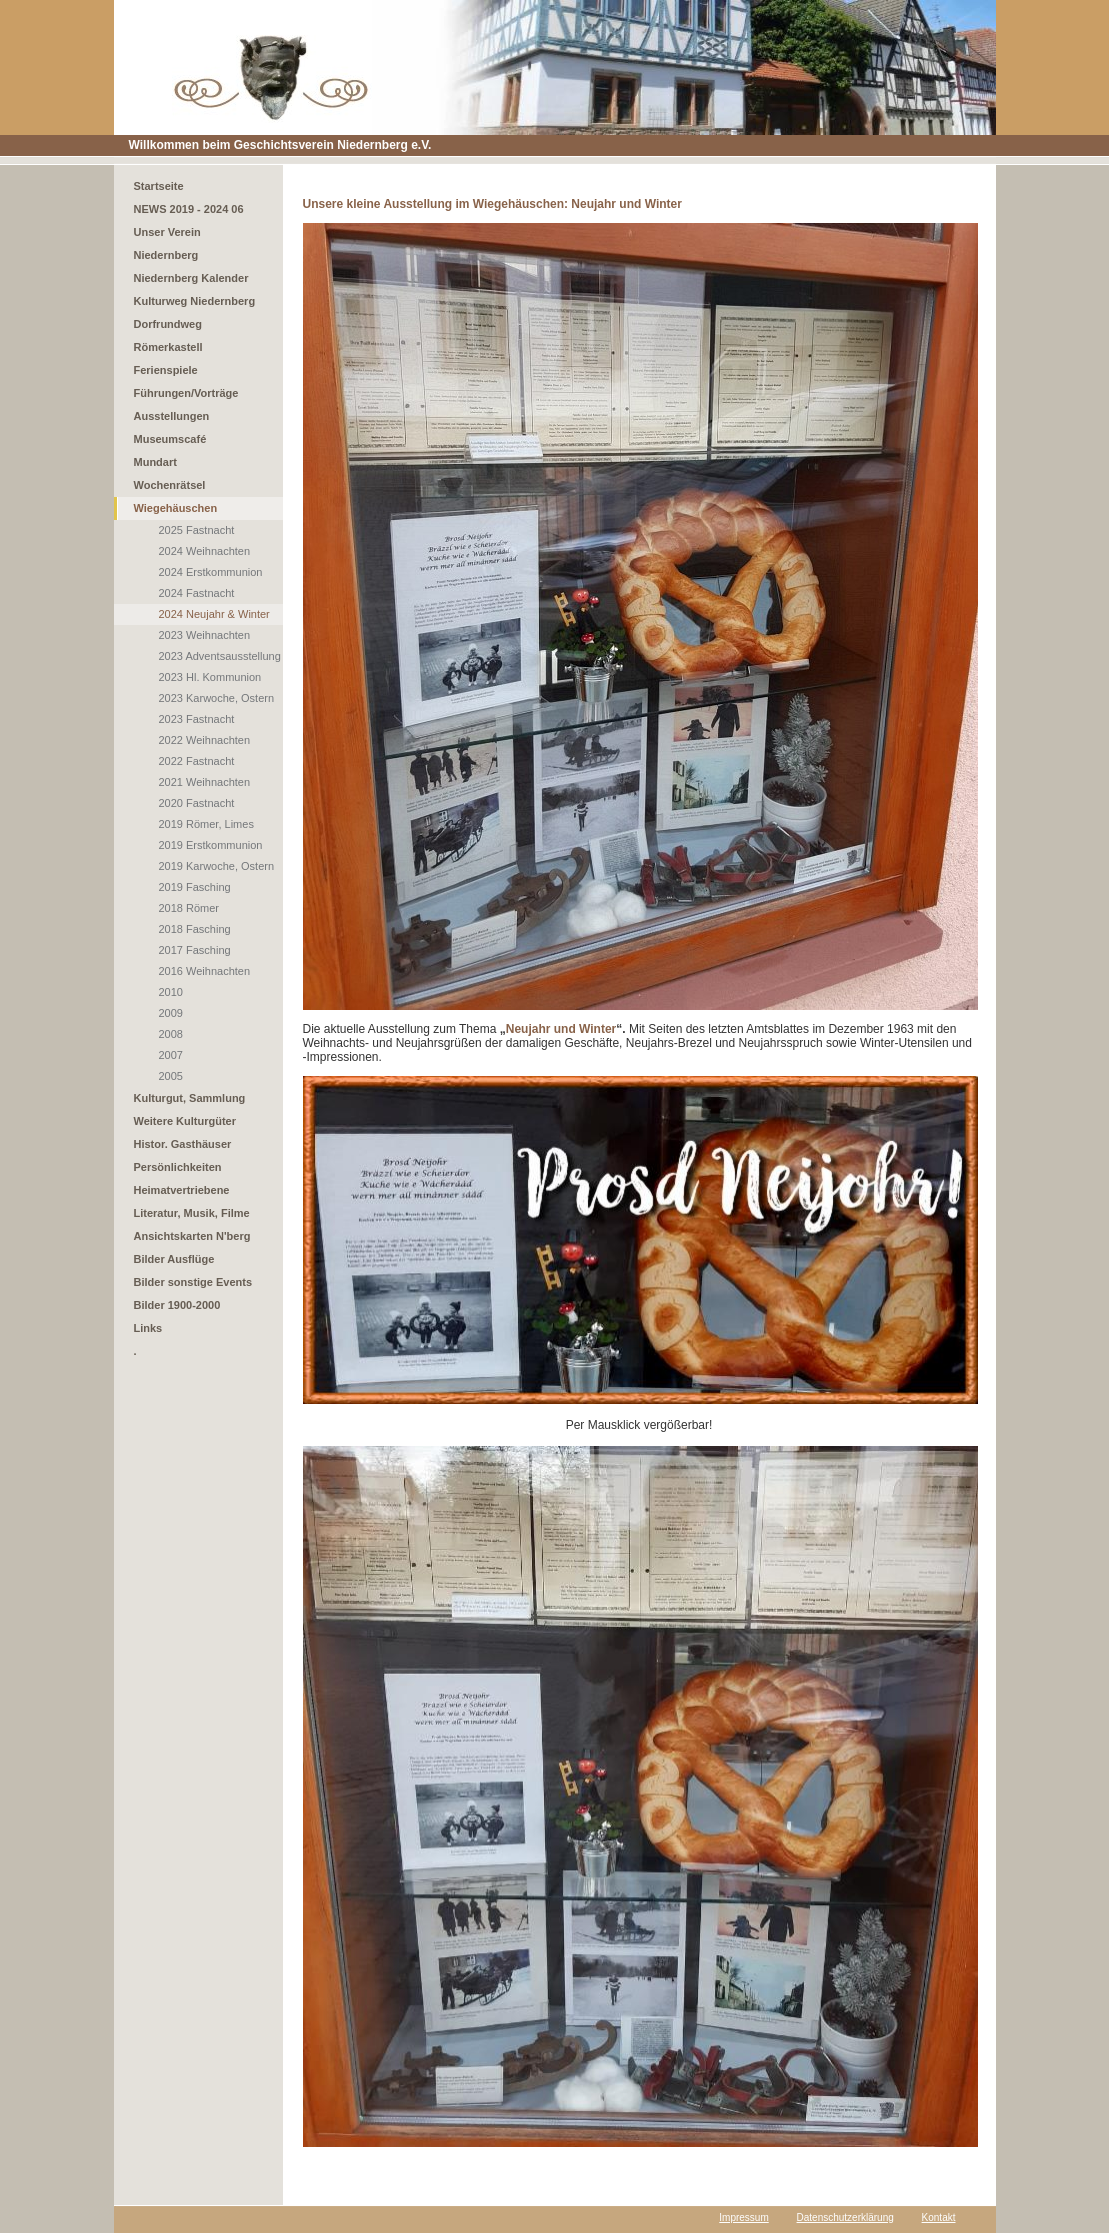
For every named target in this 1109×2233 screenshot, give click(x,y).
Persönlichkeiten (178, 1167)
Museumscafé (170, 439)
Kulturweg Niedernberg (195, 301)
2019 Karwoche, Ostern (217, 866)
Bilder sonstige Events (193, 1282)
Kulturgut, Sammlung (190, 1098)
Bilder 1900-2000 (177, 1305)
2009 (171, 1013)
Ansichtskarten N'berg (192, 1236)
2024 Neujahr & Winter (214, 614)
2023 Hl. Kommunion (210, 677)
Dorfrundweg (168, 324)
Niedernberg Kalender (191, 278)
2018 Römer (189, 908)
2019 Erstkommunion (211, 845)
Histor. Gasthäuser (183, 1144)
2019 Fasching (195, 887)
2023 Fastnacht (197, 719)
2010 (171, 992)
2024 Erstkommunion (211, 572)
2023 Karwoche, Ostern (217, 698)
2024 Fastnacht (197, 593)
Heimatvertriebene (182, 1190)
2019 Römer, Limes (206, 824)
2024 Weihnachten (205, 551)
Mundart (155, 462)
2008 (171, 1034)
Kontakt (939, 2217)
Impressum (743, 2217)
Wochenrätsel (170, 485)
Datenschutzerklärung (845, 2217)
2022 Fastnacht (197, 761)
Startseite (159, 186)
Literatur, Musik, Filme (192, 1213)
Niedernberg (166, 255)
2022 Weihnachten (205, 740)
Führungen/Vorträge (186, 393)
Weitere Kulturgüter (185, 1121)
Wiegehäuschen (176, 508)
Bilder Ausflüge (174, 1259)
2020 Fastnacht (197, 803)
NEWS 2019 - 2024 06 (189, 209)
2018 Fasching (195, 929)
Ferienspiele (166, 370)
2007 (171, 1055)
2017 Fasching (195, 950)
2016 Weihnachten (205, 971)
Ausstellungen (172, 416)
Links (148, 1328)
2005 (171, 1076)
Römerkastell (168, 347)
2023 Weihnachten (205, 635)
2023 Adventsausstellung (220, 656)
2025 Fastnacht (197, 530)
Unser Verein (167, 232)
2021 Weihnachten (205, 782)
